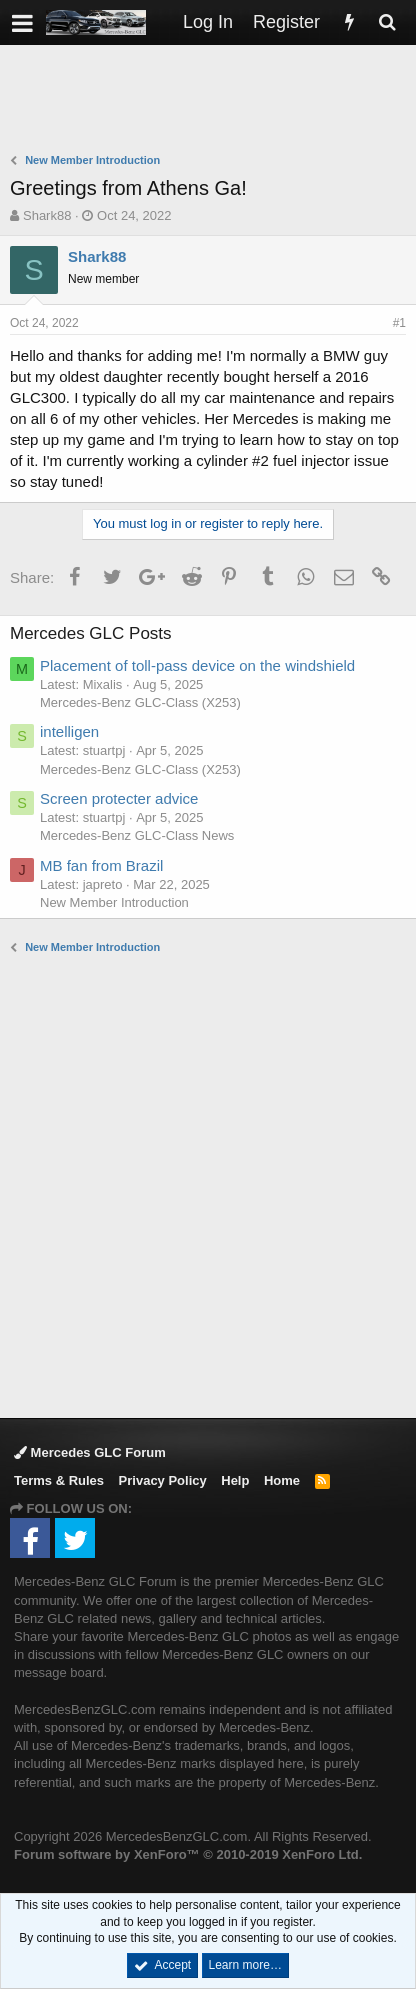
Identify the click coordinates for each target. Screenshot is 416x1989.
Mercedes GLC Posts (91, 633)
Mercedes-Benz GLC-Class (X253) (140, 702)
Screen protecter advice (119, 798)
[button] (22, 22)
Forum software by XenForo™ (188, 1854)
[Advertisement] (213, 101)
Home (282, 1480)
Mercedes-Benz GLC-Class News (137, 835)
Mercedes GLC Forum (90, 1452)
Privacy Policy (163, 1480)
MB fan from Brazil (101, 865)
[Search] (387, 22)
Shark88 (47, 215)
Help (235, 1480)
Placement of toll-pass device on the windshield (197, 665)
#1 (399, 323)
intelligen (69, 731)
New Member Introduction (114, 902)
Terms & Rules (59, 1480)
